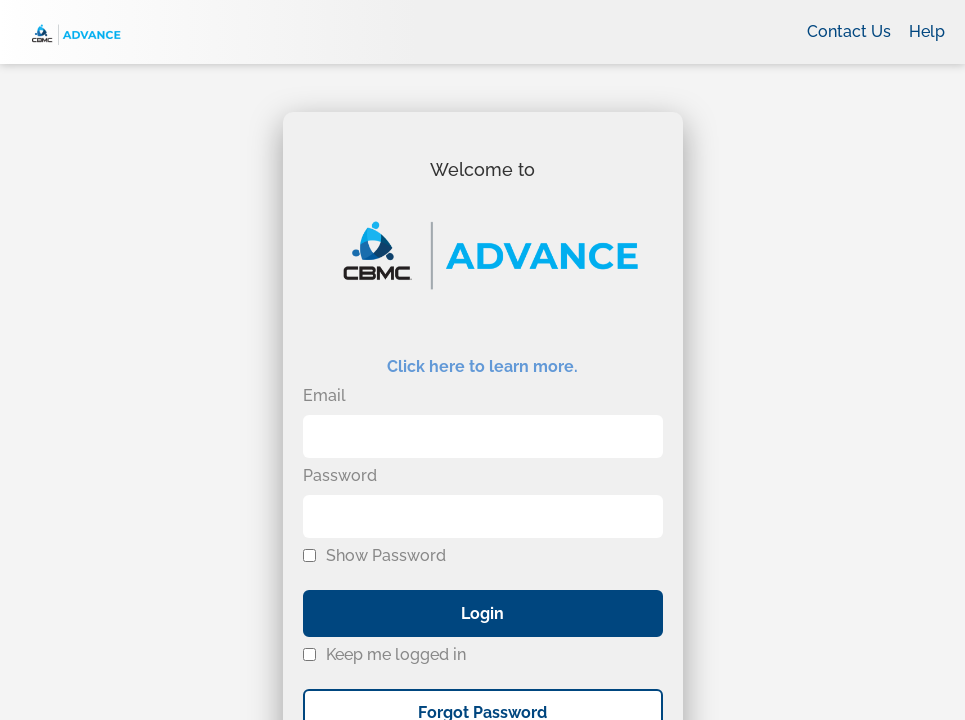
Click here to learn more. (482, 366)
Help (927, 31)
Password (340, 475)
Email (324, 395)
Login (482, 613)
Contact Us (849, 31)
